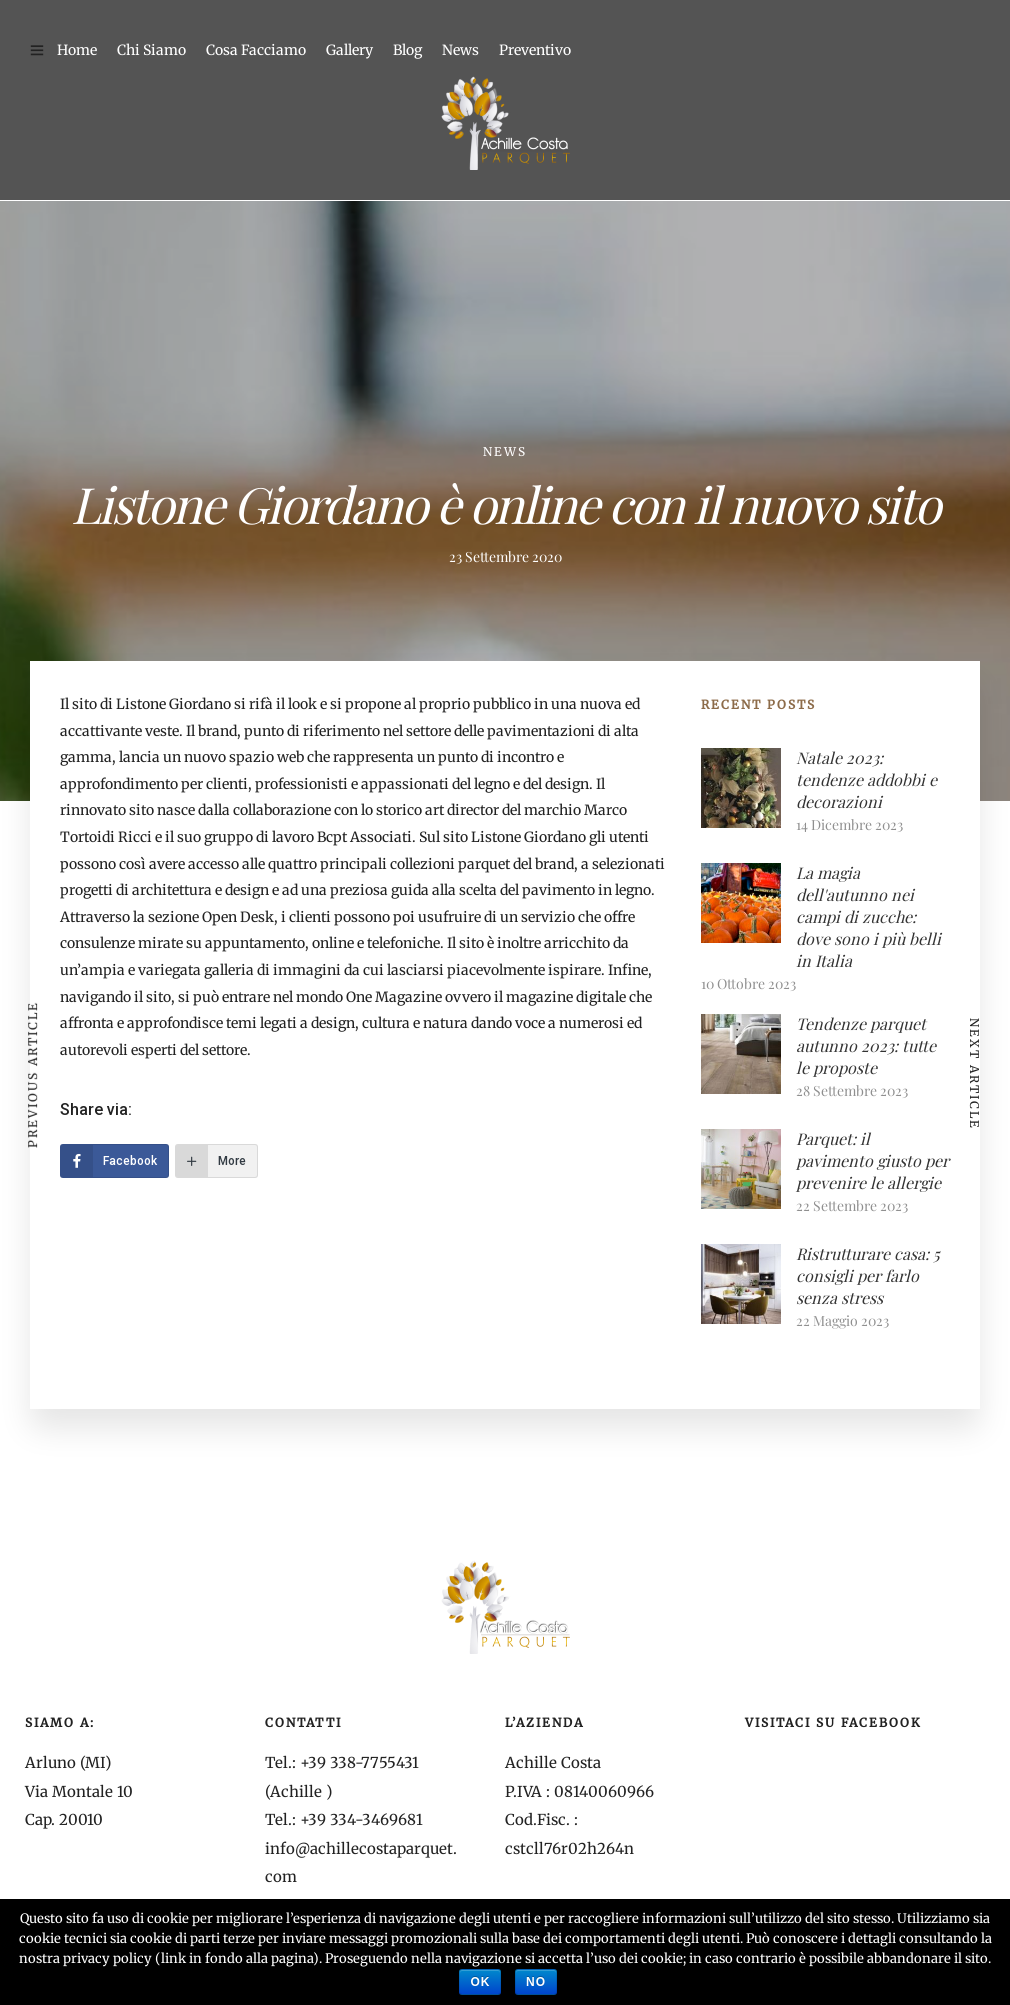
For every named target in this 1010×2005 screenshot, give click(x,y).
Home (77, 50)
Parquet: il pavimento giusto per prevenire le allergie (872, 1160)
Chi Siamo (151, 50)
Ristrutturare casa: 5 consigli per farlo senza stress (868, 1275)
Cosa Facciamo (256, 50)
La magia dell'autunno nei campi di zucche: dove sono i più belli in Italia (868, 916)
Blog (407, 50)
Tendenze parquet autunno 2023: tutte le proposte (866, 1045)
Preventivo (535, 50)
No (536, 1982)
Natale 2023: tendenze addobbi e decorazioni (866, 779)
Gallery (349, 50)
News (460, 50)
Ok (480, 1982)
